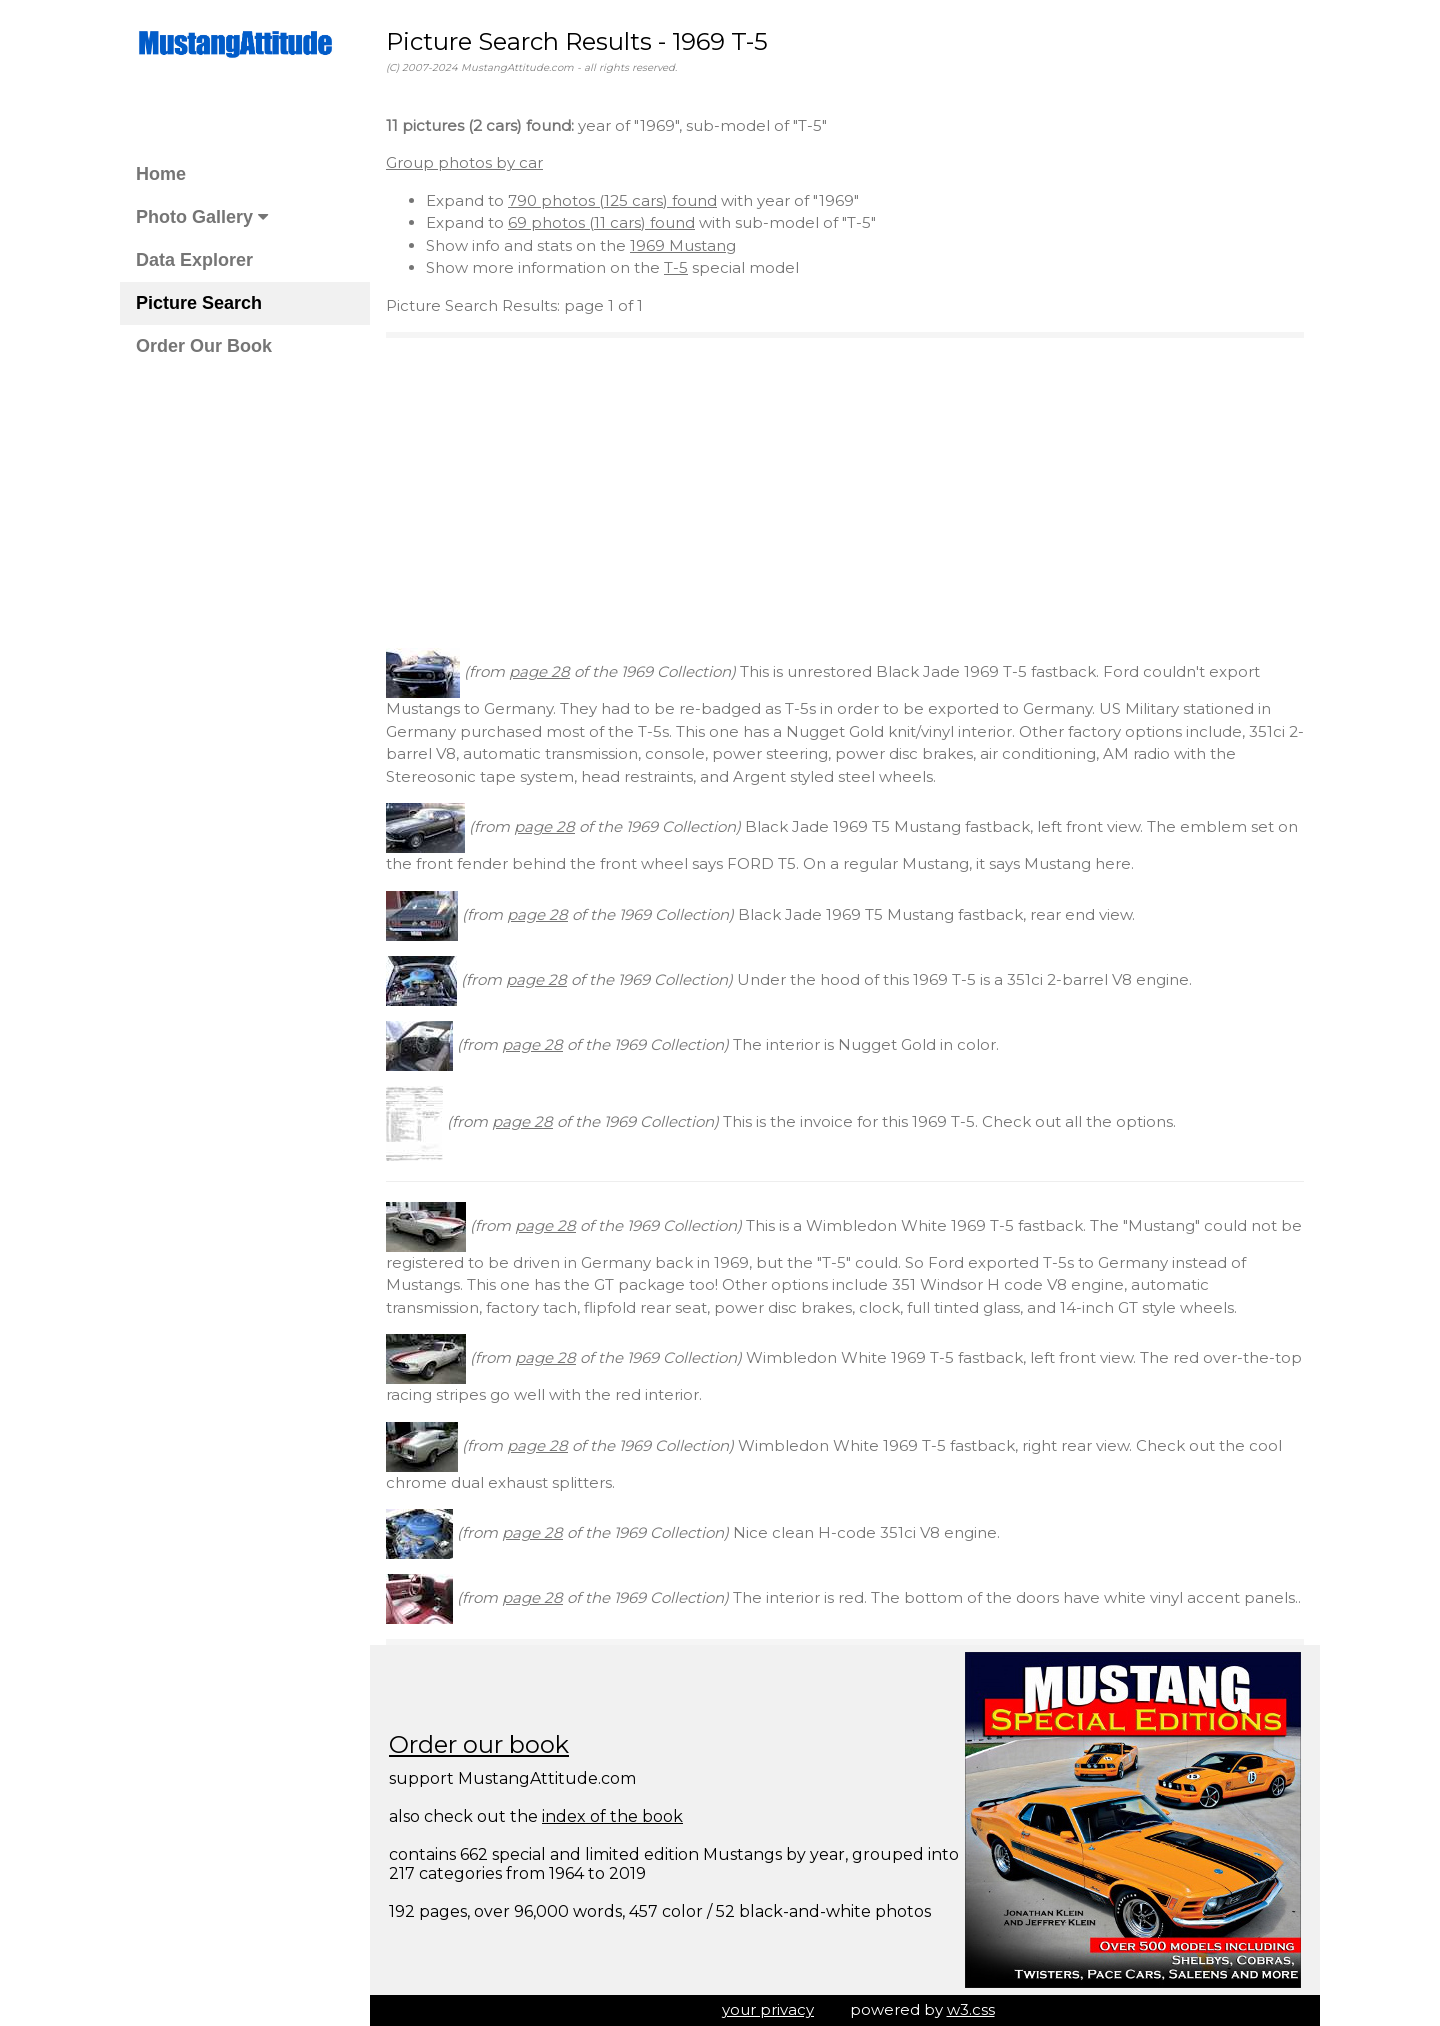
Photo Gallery (202, 217)
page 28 (539, 671)
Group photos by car (464, 162)
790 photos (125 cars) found (612, 200)
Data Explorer (194, 260)
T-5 (676, 267)
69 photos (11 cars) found (601, 222)
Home (161, 174)
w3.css (971, 2009)
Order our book (479, 1744)
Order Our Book (204, 346)
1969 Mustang (683, 245)
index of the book (612, 1816)
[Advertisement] (845, 493)
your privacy (768, 2009)
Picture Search (199, 303)
